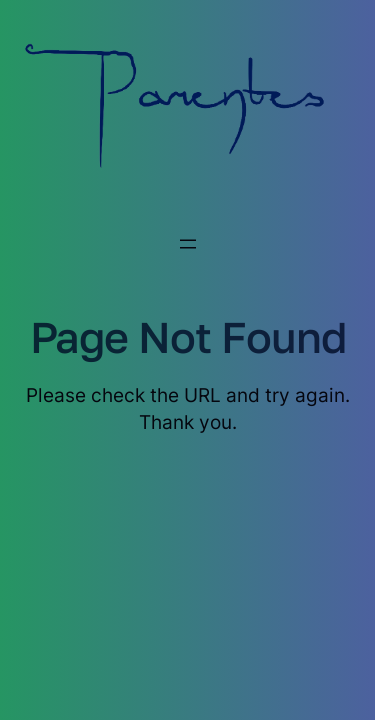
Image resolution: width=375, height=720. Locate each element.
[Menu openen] (188, 244)
